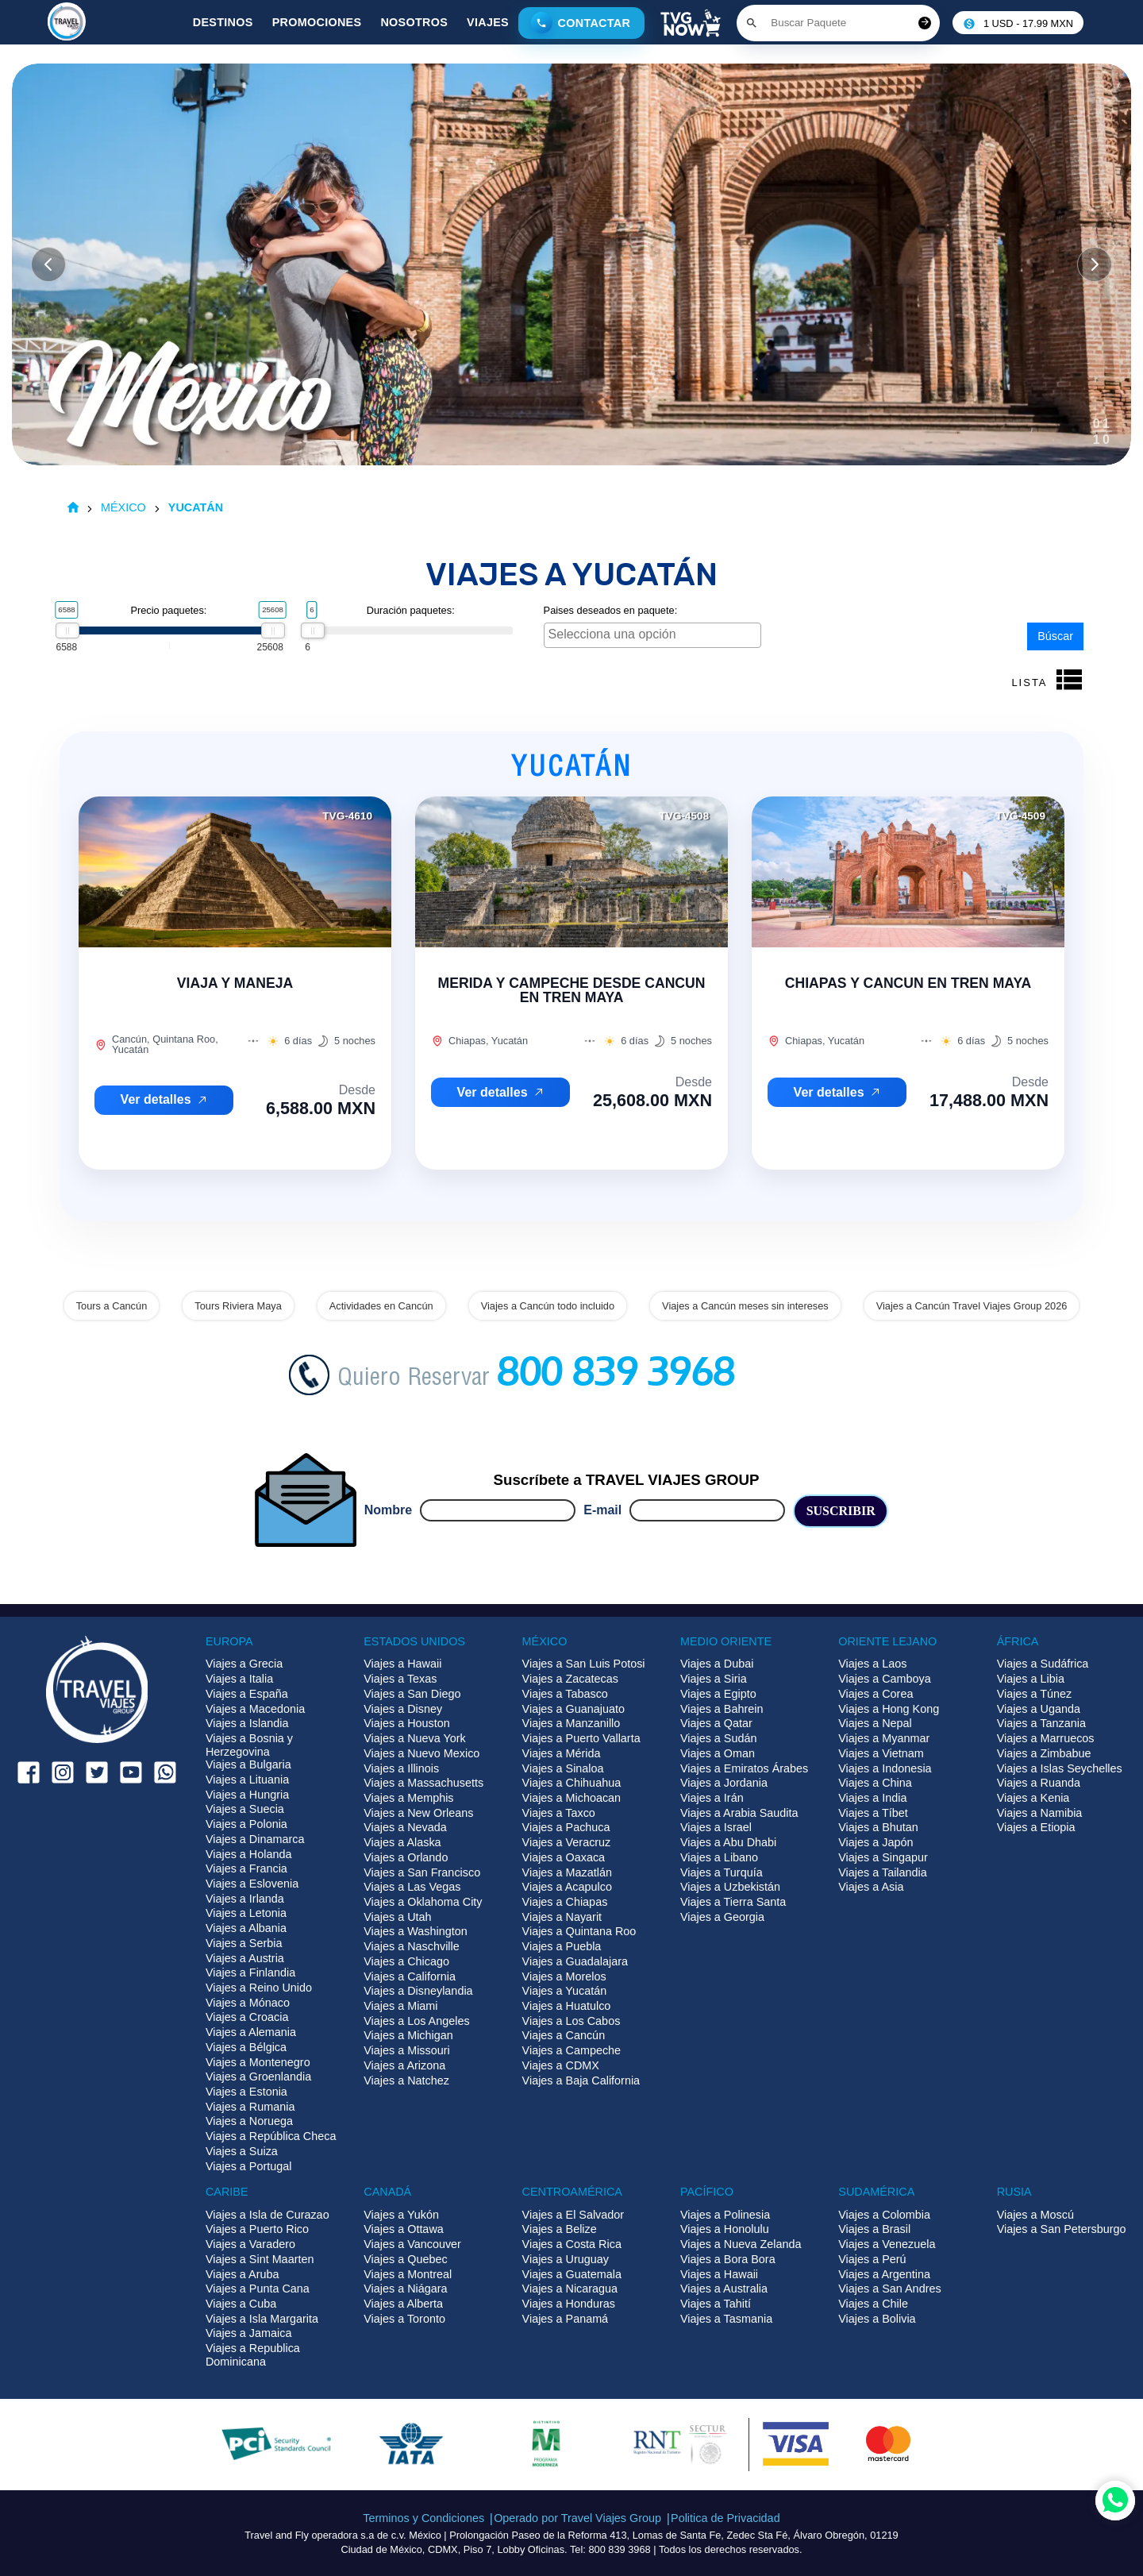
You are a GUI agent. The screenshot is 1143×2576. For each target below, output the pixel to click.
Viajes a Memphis (408, 1797)
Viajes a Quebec (405, 2259)
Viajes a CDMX (560, 2065)
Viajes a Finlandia (250, 1972)
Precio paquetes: (168, 611)
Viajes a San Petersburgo (1061, 2229)
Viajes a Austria (245, 1958)
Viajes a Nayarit (562, 1917)
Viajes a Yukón (401, 2214)
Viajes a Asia (870, 1886)
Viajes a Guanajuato (573, 1709)
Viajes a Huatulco (566, 2005)
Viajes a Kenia (1033, 1797)
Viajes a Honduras (568, 2303)
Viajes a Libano (719, 1857)
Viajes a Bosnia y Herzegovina (249, 1745)
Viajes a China (875, 1782)
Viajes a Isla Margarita (262, 2318)
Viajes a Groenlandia (258, 2076)
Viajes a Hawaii (402, 1663)
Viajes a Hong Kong (888, 1709)
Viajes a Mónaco (248, 2002)
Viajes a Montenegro (258, 2062)
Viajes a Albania (246, 1928)
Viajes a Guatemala (572, 2274)
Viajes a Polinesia (725, 2214)
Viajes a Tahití (715, 2303)
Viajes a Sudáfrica (1043, 1663)
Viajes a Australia (724, 2288)
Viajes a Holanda (249, 1854)
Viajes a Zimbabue (1044, 1753)
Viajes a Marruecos (1046, 1738)
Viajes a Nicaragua (570, 2288)
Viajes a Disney (403, 1709)
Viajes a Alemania (251, 2032)
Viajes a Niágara (405, 2288)
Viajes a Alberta (403, 2303)
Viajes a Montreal (408, 2274)
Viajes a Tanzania (1041, 1723)
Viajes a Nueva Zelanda (741, 2244)
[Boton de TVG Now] (691, 23)
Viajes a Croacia (247, 2017)
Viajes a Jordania (724, 1782)
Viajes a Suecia (245, 1809)
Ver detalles (164, 1099)
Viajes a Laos (872, 1663)
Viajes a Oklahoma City (423, 1901)
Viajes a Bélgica (246, 2047)
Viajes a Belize (559, 2229)
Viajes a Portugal (249, 2166)
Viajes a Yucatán (564, 1990)
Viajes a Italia (239, 1678)
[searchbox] (654, 634)
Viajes (488, 22)
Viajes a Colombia (884, 2214)
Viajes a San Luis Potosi (583, 1663)
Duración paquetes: (411, 611)
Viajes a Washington (415, 1931)
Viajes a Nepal (875, 1723)
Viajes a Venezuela (886, 2244)
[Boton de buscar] (751, 23)
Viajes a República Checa (271, 2136)
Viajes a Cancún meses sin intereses (745, 1306)
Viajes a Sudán (718, 1738)
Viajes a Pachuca (566, 1827)
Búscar (1055, 636)
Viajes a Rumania (250, 2106)
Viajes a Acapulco (567, 1886)
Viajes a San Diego (412, 1693)
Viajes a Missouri (407, 2050)
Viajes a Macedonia (255, 1709)
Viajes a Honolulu (724, 2229)
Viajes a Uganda (1038, 1709)
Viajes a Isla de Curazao (267, 2214)
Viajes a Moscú (1035, 2214)
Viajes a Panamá (565, 2318)
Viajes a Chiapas (565, 1901)
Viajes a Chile (873, 2303)
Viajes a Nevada (405, 1827)
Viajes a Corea (875, 1693)
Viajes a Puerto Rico (257, 2229)
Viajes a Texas (400, 1678)
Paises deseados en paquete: (611, 611)
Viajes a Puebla (562, 1946)
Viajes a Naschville (412, 1946)
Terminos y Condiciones (423, 2518)
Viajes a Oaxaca (564, 1857)
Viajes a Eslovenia (252, 1883)
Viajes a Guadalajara (575, 1961)
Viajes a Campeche (572, 2050)
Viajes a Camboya (884, 1678)
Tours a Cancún (112, 1306)
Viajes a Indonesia (884, 1768)
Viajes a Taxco (558, 1813)
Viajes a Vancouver (412, 2244)
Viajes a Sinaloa (563, 1768)
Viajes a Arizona (404, 2065)
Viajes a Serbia (244, 1943)
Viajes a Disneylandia (418, 1990)
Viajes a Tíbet (872, 1813)
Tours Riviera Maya (238, 1306)
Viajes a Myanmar (883, 1738)
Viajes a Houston (407, 1723)
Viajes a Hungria (247, 1794)
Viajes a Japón (875, 1842)
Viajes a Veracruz (566, 1842)
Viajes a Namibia (1040, 1813)
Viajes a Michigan (408, 2035)
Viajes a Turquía (721, 1872)
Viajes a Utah (397, 1917)
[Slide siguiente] (1094, 264)
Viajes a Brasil (874, 2229)
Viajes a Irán (712, 1797)
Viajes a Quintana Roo (579, 1931)
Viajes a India (872, 1797)
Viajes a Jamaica (249, 2333)
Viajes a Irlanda (245, 1898)
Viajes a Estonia (246, 2091)
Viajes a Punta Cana (258, 2288)
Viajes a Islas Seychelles (1059, 1768)
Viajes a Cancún (564, 2035)
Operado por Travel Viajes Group (577, 2518)
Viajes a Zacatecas (570, 1678)
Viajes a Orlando (406, 1857)
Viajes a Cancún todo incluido (547, 1306)
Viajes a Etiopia (1036, 1827)
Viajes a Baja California (581, 2080)
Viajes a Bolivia (876, 2318)
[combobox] (653, 635)
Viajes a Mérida (561, 1753)
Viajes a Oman (717, 1753)
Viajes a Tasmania (726, 2318)
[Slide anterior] (48, 264)
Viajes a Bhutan (878, 1827)
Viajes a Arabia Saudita (739, 1813)
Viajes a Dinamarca (255, 1839)
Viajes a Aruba (242, 2274)
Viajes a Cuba (241, 2303)
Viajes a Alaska (402, 1842)
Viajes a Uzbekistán (730, 1886)
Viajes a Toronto (404, 2318)
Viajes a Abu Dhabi (728, 1842)
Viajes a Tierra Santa (733, 1901)
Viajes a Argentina (884, 2274)
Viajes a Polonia (246, 1824)
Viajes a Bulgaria (248, 1764)
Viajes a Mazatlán (567, 1872)
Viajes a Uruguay (565, 2259)
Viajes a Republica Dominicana (253, 2355)
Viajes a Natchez (406, 2080)
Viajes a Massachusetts (423, 1782)
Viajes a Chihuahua (572, 1782)
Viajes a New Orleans (418, 1813)
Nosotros (414, 22)
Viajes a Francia (246, 1868)
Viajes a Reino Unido (259, 1987)
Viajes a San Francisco (422, 1872)
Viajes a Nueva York (415, 1738)
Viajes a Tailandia (882, 1872)
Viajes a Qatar (716, 1723)
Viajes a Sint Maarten (260, 2259)
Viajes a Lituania (247, 1779)
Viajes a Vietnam (880, 1753)
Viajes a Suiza (242, 2151)
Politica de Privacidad (725, 2518)
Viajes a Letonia (246, 1913)
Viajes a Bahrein (722, 1709)
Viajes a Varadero (250, 2244)
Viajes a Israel (716, 1827)
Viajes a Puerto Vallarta (581, 1738)
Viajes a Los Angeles (416, 2021)
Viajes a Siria (713, 1678)
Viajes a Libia (1030, 1678)
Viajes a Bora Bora (727, 2259)
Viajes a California (410, 1976)
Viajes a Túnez (1034, 1693)
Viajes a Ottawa (404, 2229)
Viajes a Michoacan (572, 1797)
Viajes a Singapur (883, 1857)
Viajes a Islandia (247, 1723)
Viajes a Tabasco (565, 1693)
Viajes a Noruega (249, 2121)
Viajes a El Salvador (573, 2214)
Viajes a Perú (872, 2259)
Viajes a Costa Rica (572, 2244)
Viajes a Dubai (717, 1663)
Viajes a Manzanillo (571, 1723)
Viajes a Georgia (722, 1917)
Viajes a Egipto (718, 1693)
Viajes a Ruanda (1038, 1782)
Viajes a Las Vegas (412, 1886)
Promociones (317, 22)
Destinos (223, 22)
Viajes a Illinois (401, 1768)
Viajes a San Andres (889, 2288)
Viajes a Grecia (244, 1663)
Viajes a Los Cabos (571, 2021)
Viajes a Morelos (564, 1976)
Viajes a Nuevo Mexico (421, 1753)
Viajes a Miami (400, 2005)
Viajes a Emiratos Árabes (744, 1768)
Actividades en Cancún (381, 1306)
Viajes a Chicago (406, 1961)
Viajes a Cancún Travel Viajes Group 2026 (972, 1306)
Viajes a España (247, 1693)
